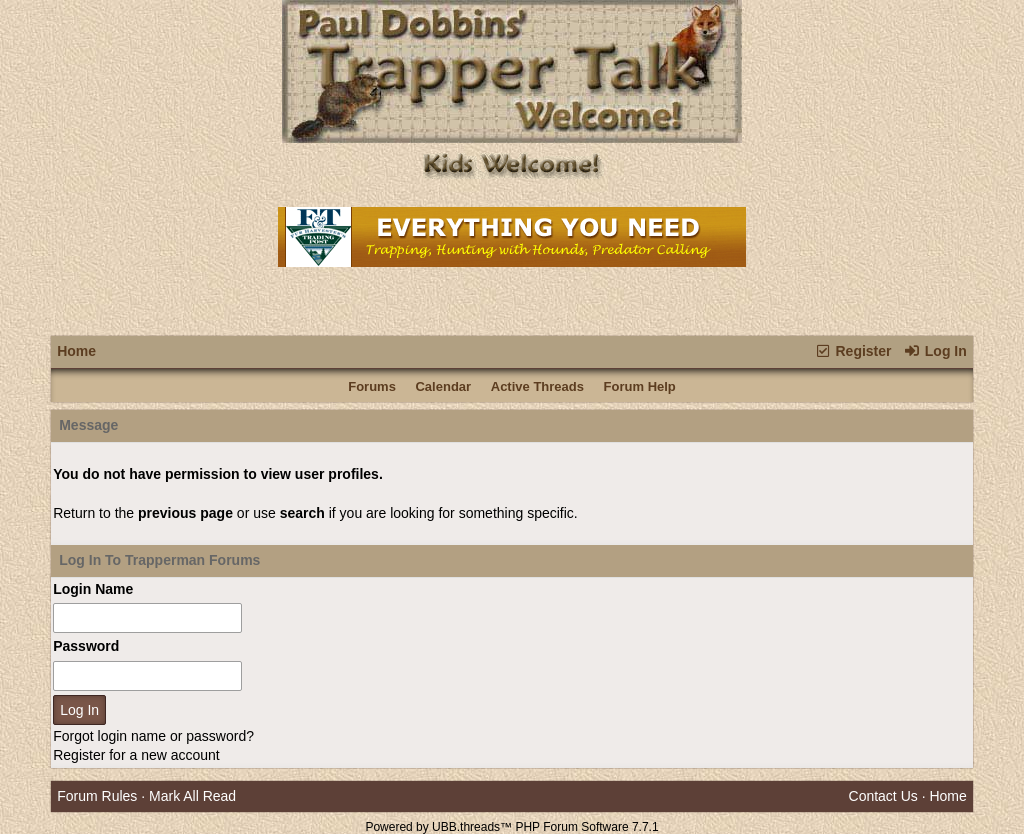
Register (852, 351)
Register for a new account (136, 755)
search (302, 513)
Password (86, 646)
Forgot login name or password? (153, 736)
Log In (934, 351)
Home (76, 351)
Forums (372, 386)
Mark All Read (192, 796)
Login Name (93, 589)
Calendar (443, 386)
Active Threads (537, 386)
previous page (185, 513)
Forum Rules (97, 796)
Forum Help (640, 386)
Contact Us (883, 796)
